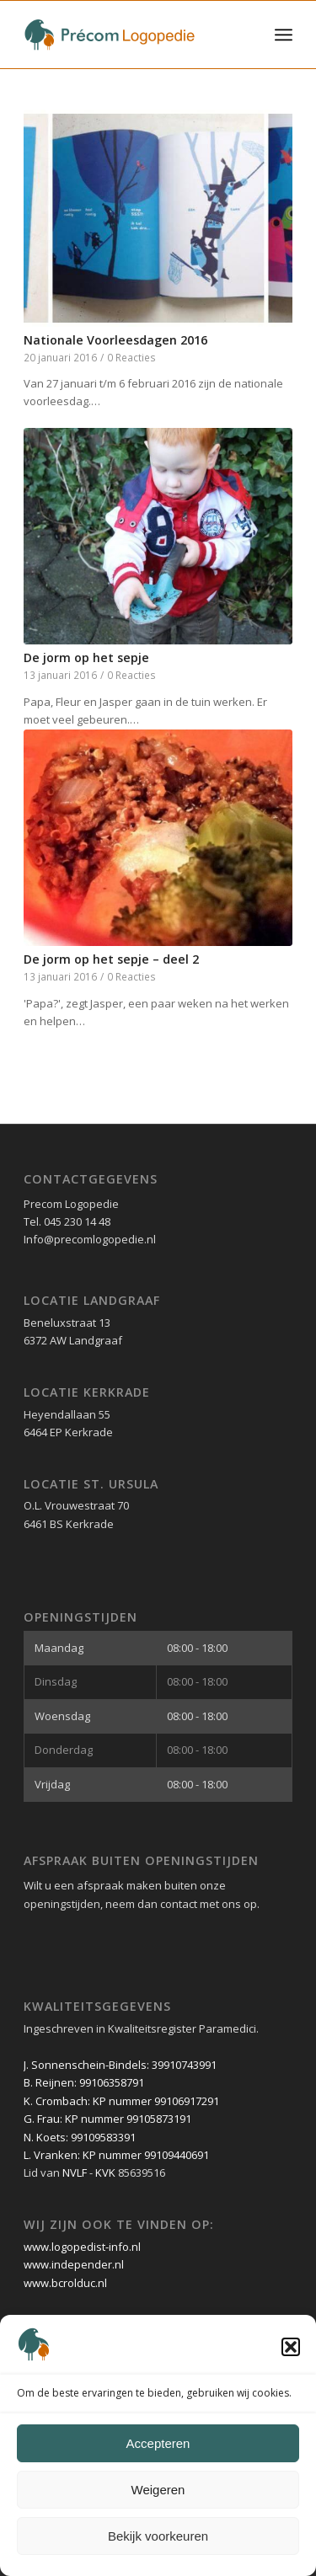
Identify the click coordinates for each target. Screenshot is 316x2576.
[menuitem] (283, 34)
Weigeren (158, 2489)
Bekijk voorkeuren (158, 2536)
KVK (105, 2172)
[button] (290, 2346)
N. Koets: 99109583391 (80, 2137)
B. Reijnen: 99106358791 (84, 2082)
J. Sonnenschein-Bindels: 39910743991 (120, 2064)
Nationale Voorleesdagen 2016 (115, 340)
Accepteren (158, 2443)
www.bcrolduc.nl (65, 2282)
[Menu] (283, 34)
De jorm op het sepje (86, 657)
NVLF (74, 2172)
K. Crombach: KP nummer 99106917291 (121, 2100)
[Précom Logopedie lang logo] (131, 34)
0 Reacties (131, 357)
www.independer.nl (74, 2264)
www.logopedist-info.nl (82, 2246)
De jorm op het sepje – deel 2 (111, 959)
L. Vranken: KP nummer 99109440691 (116, 2154)
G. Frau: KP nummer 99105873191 (107, 2118)
